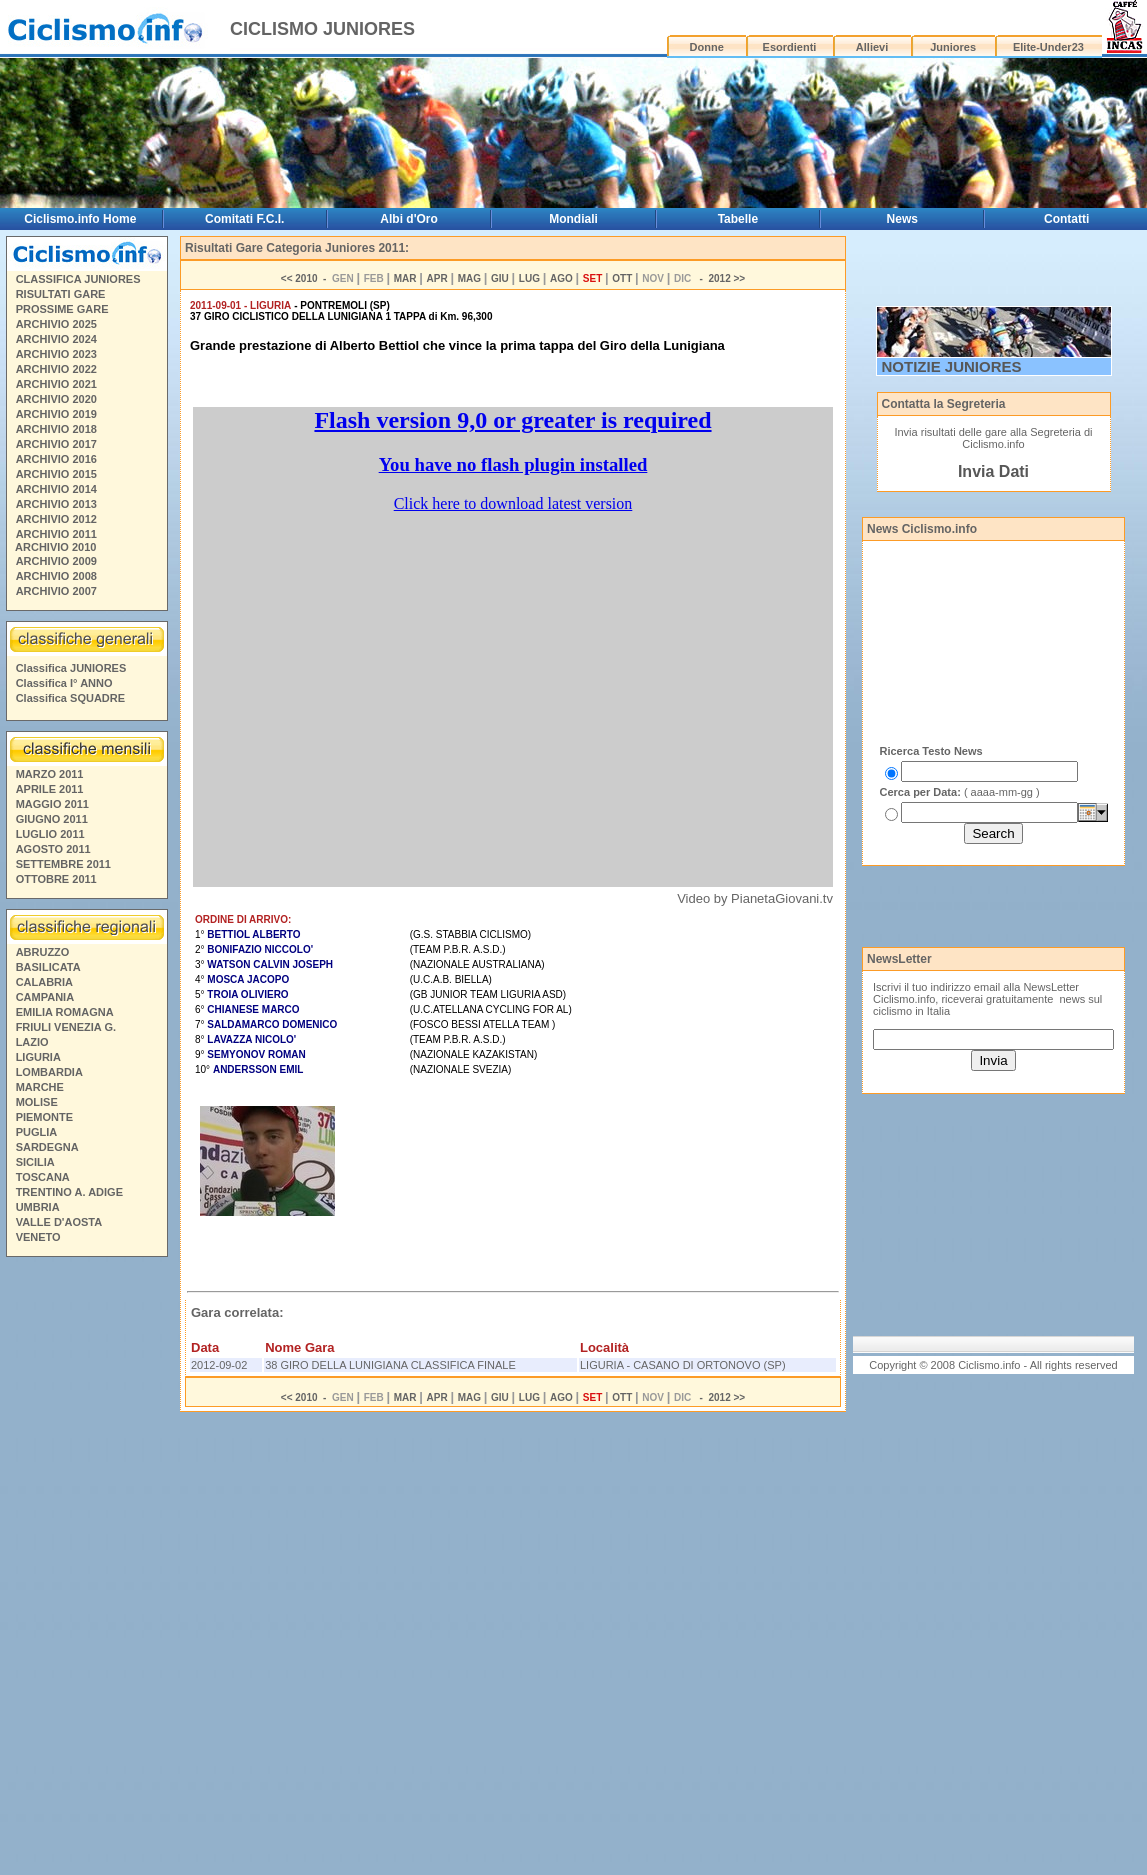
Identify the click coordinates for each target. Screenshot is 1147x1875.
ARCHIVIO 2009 (56, 561)
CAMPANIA (45, 997)
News (902, 219)
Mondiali (573, 219)
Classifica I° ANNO (64, 683)
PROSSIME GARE (62, 309)
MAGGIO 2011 (52, 804)
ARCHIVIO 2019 (56, 414)
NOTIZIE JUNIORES (952, 366)
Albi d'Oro (409, 219)
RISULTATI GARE (61, 294)
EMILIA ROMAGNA (65, 1012)
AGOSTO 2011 (53, 849)
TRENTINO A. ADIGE (69, 1192)
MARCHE (40, 1087)
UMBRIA (38, 1207)
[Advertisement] (86, 1569)
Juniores (953, 47)
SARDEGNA (47, 1147)
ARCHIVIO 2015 (56, 474)
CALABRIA (44, 982)
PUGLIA (37, 1132)
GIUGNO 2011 (52, 819)
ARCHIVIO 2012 (56, 519)
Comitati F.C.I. (244, 219)
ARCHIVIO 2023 (56, 354)
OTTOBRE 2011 (56, 879)
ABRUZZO (43, 952)
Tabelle (738, 219)
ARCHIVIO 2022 (56, 369)
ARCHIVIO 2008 (56, 576)
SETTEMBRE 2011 (63, 864)
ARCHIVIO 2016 (56, 459)
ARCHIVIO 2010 (55, 547)
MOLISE (37, 1102)
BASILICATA (48, 967)
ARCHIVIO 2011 (56, 534)
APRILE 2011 (50, 789)
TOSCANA (43, 1177)
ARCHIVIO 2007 (56, 591)
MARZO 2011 (50, 774)
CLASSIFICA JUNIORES (78, 279)
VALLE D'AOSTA (59, 1222)
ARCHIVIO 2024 (56, 339)
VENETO (38, 1237)
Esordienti (790, 47)
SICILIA (35, 1162)
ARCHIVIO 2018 (56, 429)
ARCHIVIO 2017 (56, 444)
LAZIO (32, 1042)
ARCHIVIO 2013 (56, 504)
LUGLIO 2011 (50, 834)
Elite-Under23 (1048, 47)
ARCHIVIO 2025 (56, 324)
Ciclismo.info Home (80, 219)
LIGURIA (38, 1057)
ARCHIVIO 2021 (56, 384)
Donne (707, 47)
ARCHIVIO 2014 (56, 489)
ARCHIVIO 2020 (56, 399)
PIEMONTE (44, 1117)
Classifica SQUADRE (70, 698)
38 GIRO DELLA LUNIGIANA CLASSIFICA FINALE (390, 1365)
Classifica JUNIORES (71, 668)
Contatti (1066, 219)
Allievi (872, 47)
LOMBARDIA (49, 1072)
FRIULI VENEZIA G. (66, 1027)
